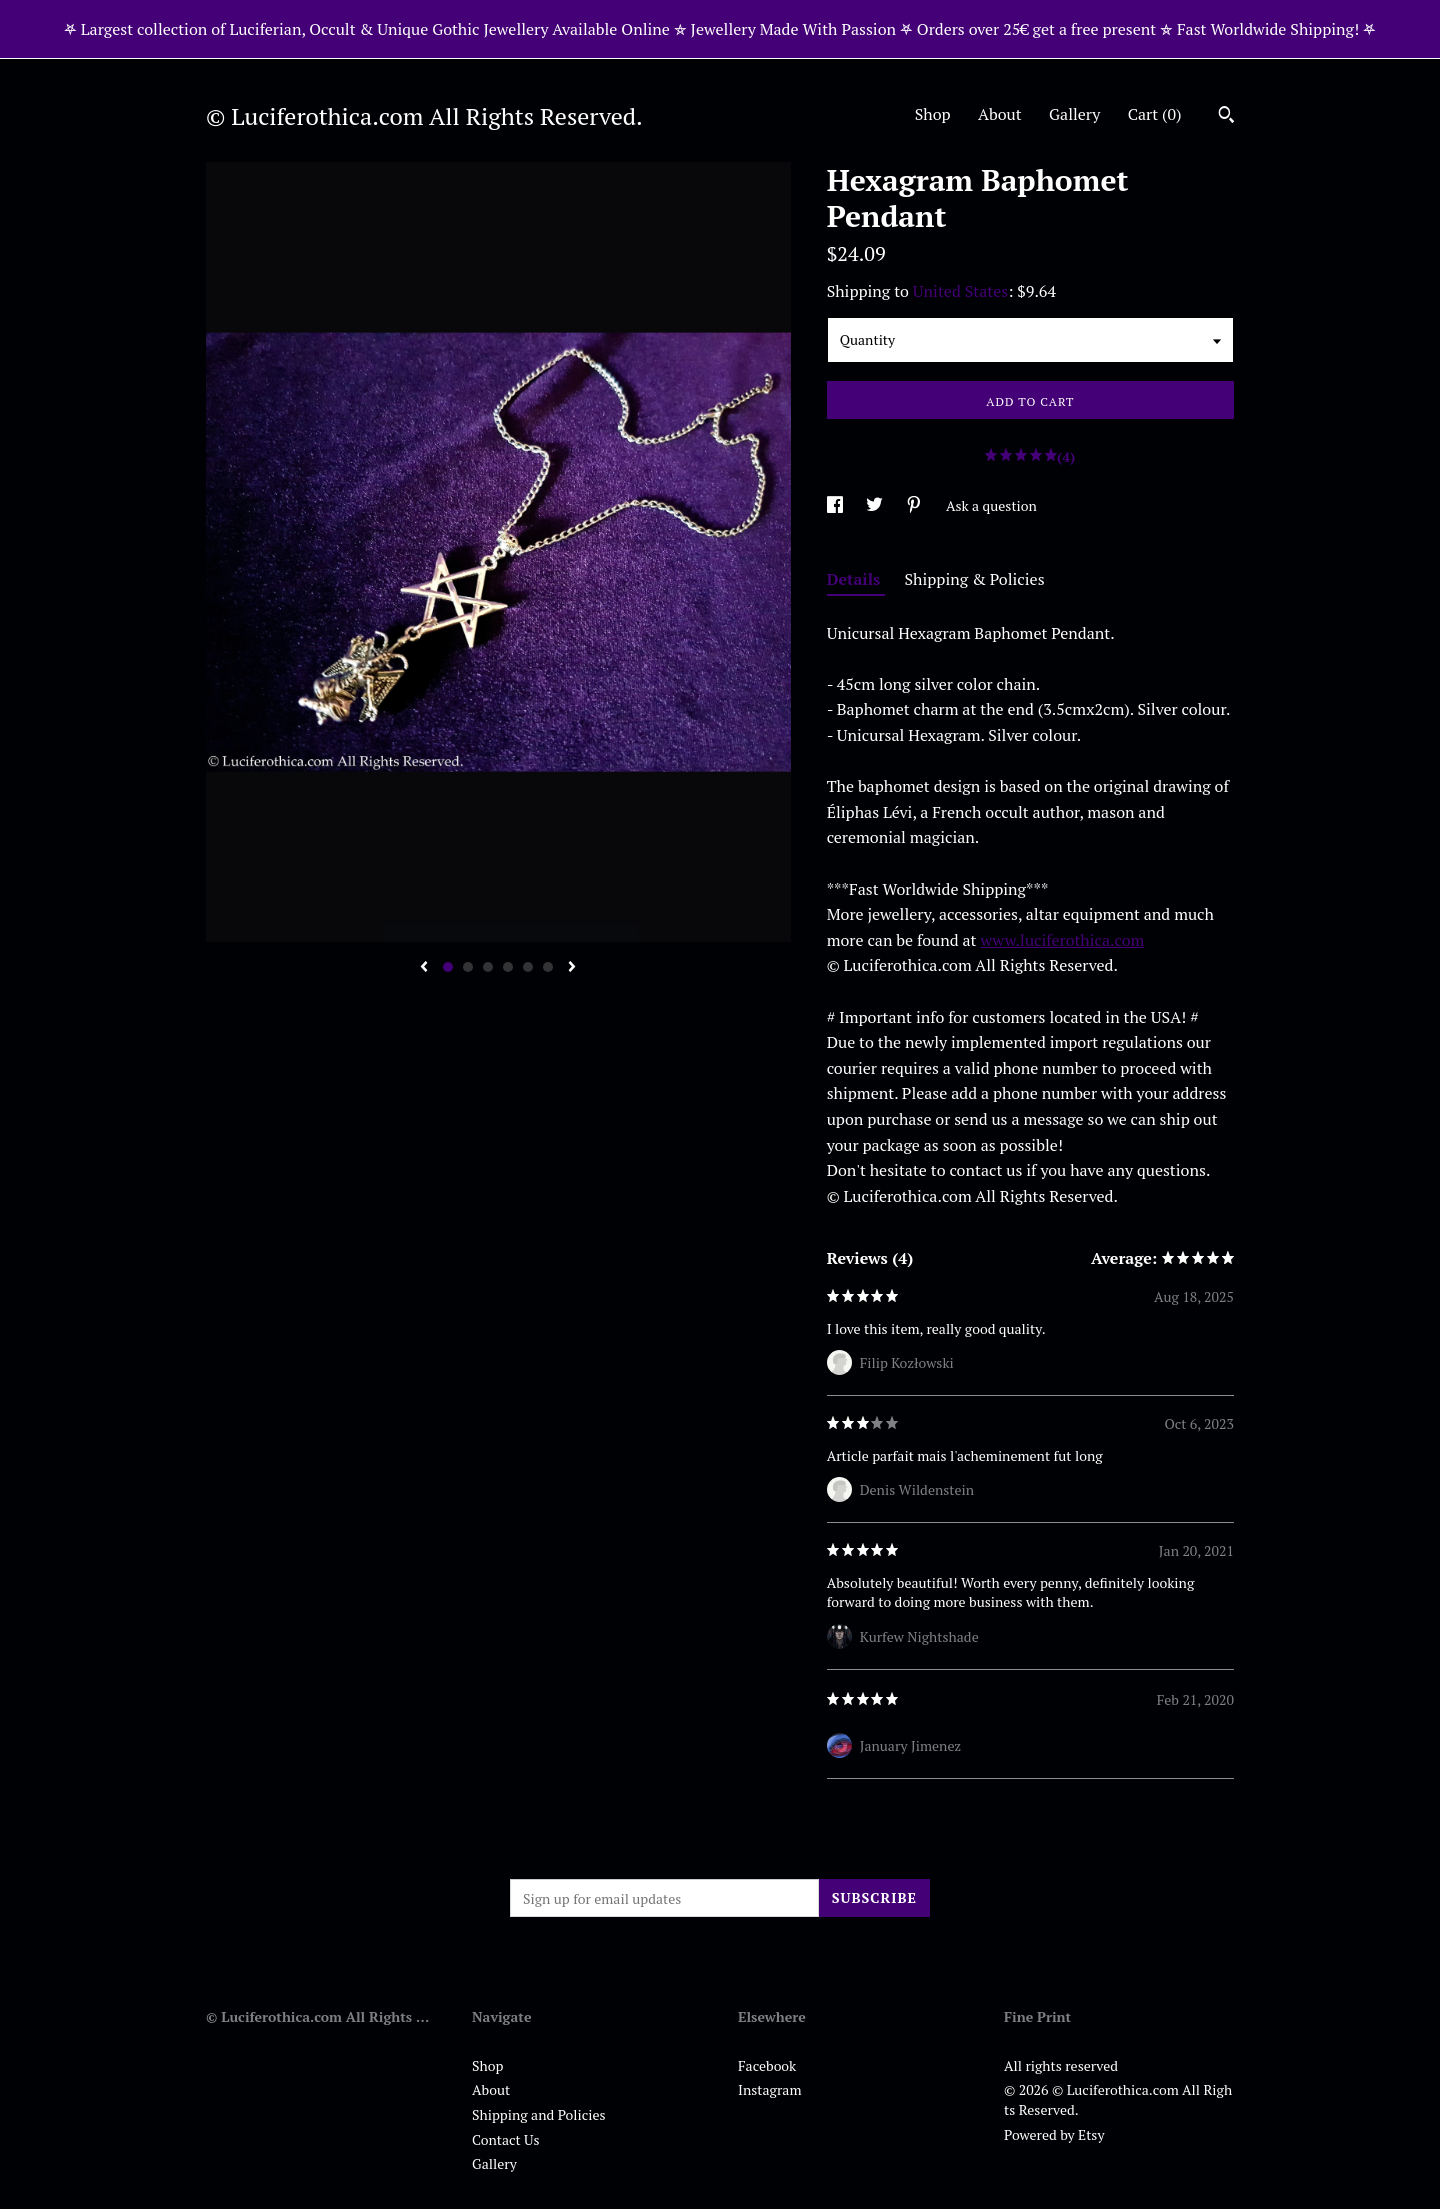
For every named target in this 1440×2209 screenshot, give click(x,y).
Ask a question (991, 505)
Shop (933, 114)
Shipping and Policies (539, 2114)
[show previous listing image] (424, 968)
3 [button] (488, 967)
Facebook (767, 2065)
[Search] (1226, 117)
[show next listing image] (572, 968)
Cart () (1155, 114)
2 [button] (468, 967)
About (1000, 114)
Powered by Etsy (1054, 2134)
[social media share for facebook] (836, 505)
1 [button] (448, 967)
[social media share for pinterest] (915, 505)
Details (856, 579)
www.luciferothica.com (1062, 940)
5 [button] (528, 967)
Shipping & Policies (975, 579)
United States (960, 291)
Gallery (1074, 114)
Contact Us (506, 2139)
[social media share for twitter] (876, 505)
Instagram (769, 2089)
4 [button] (508, 967)
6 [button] (548, 967)
